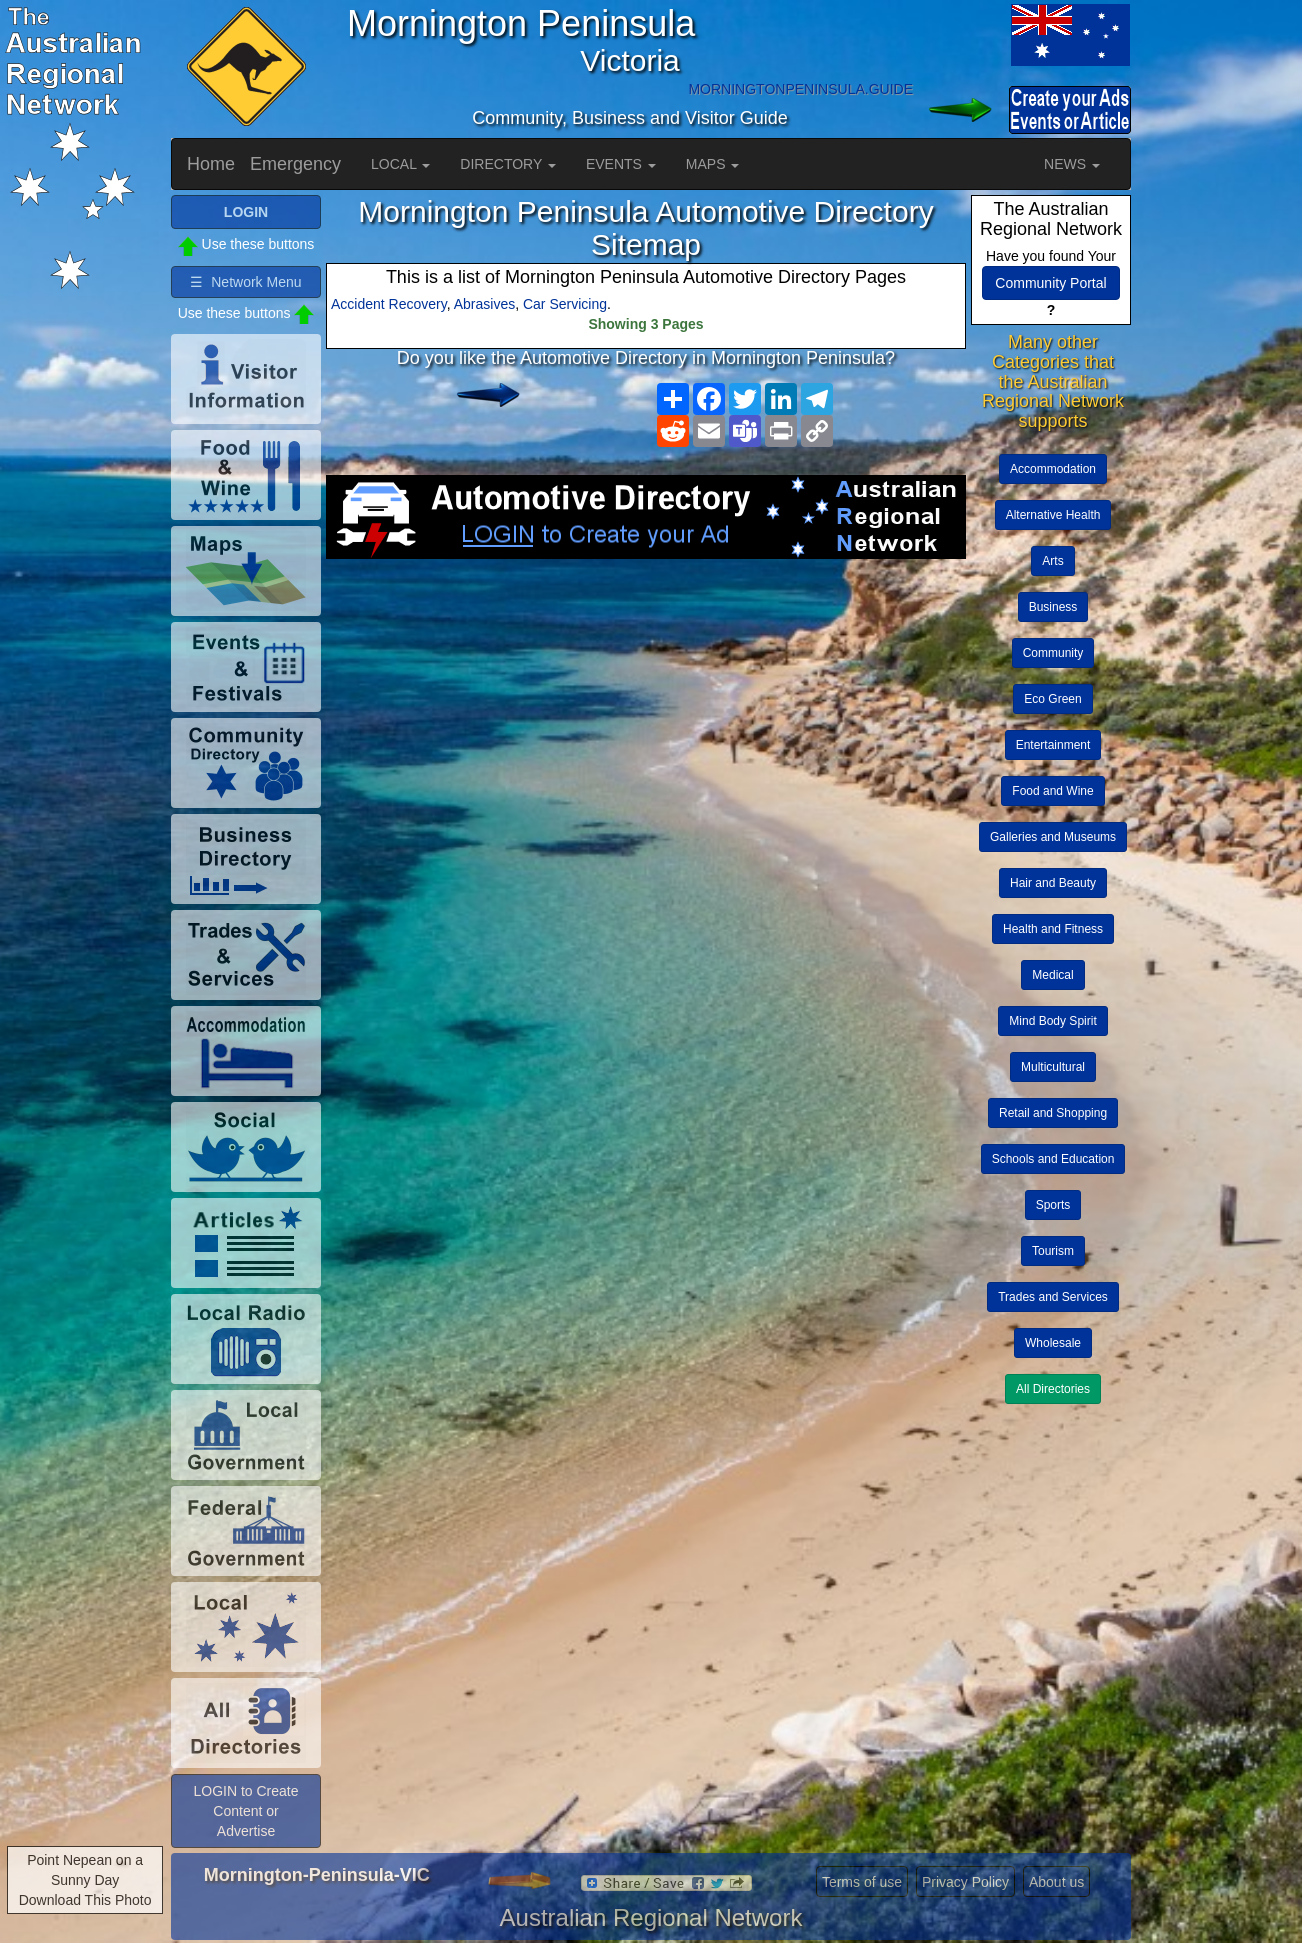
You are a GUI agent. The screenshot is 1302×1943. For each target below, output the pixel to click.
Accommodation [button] (1053, 469)
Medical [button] (1052, 975)
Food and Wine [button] (1052, 791)
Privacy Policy (965, 1882)
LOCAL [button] (400, 164)
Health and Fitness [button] (1053, 929)
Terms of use (862, 1882)
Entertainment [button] (1053, 745)
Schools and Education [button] (1053, 1159)
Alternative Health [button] (1053, 515)
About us (1056, 1882)
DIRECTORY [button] (508, 164)
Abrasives (484, 304)
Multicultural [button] (1053, 1067)
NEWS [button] (1072, 164)
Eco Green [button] (1052, 699)
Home (211, 164)
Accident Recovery (389, 304)
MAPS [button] (713, 164)
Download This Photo (85, 1900)
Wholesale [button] (1053, 1343)
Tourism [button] (1053, 1251)
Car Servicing (565, 304)
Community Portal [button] (1050, 283)
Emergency (295, 164)
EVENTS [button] (621, 164)
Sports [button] (1053, 1205)
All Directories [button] (1053, 1389)
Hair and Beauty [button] (1053, 883)
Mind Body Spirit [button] (1052, 1021)
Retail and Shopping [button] (1053, 1113)
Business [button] (1053, 607)
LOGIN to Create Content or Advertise (245, 1811)
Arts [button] (1052, 561)
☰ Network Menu (245, 282)
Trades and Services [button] (1053, 1297)
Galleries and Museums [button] (1053, 837)
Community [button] (1053, 653)
